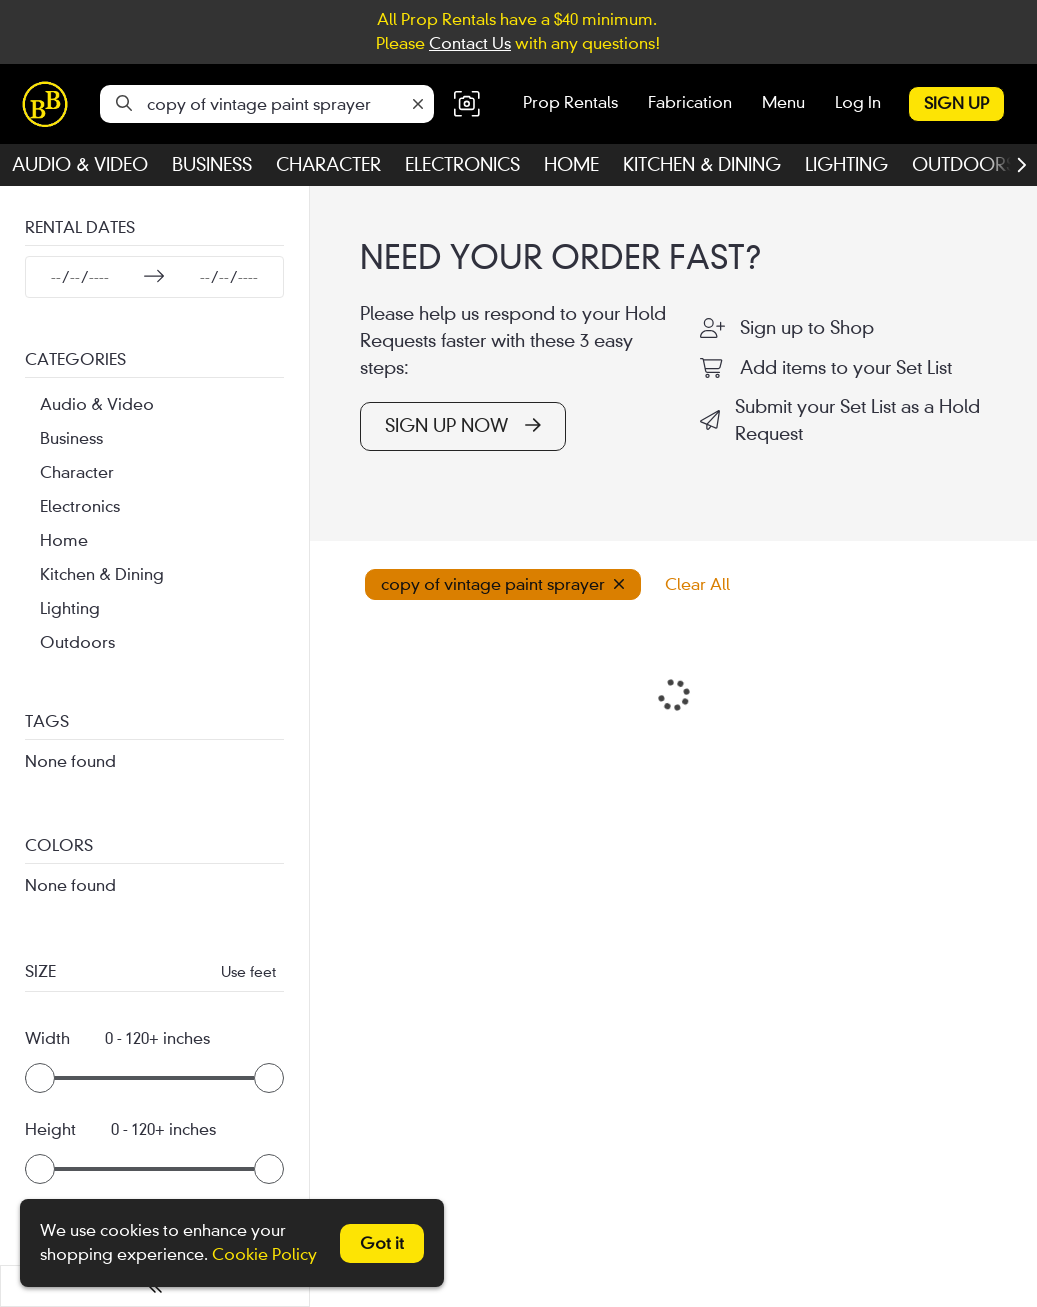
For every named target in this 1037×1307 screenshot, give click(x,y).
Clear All (697, 584)
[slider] (40, 1078)
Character (328, 164)
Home (571, 164)
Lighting (846, 164)
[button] (467, 104)
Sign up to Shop (807, 328)
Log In (858, 102)
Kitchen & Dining (702, 164)
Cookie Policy (264, 1254)
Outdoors (964, 164)
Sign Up (956, 103)
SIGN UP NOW (463, 426)
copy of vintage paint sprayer (503, 584)
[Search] (124, 104)
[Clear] (418, 104)
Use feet (248, 972)
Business (212, 164)
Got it (382, 1243)
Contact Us (470, 43)
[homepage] (50, 104)
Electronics (462, 164)
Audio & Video (80, 164)
